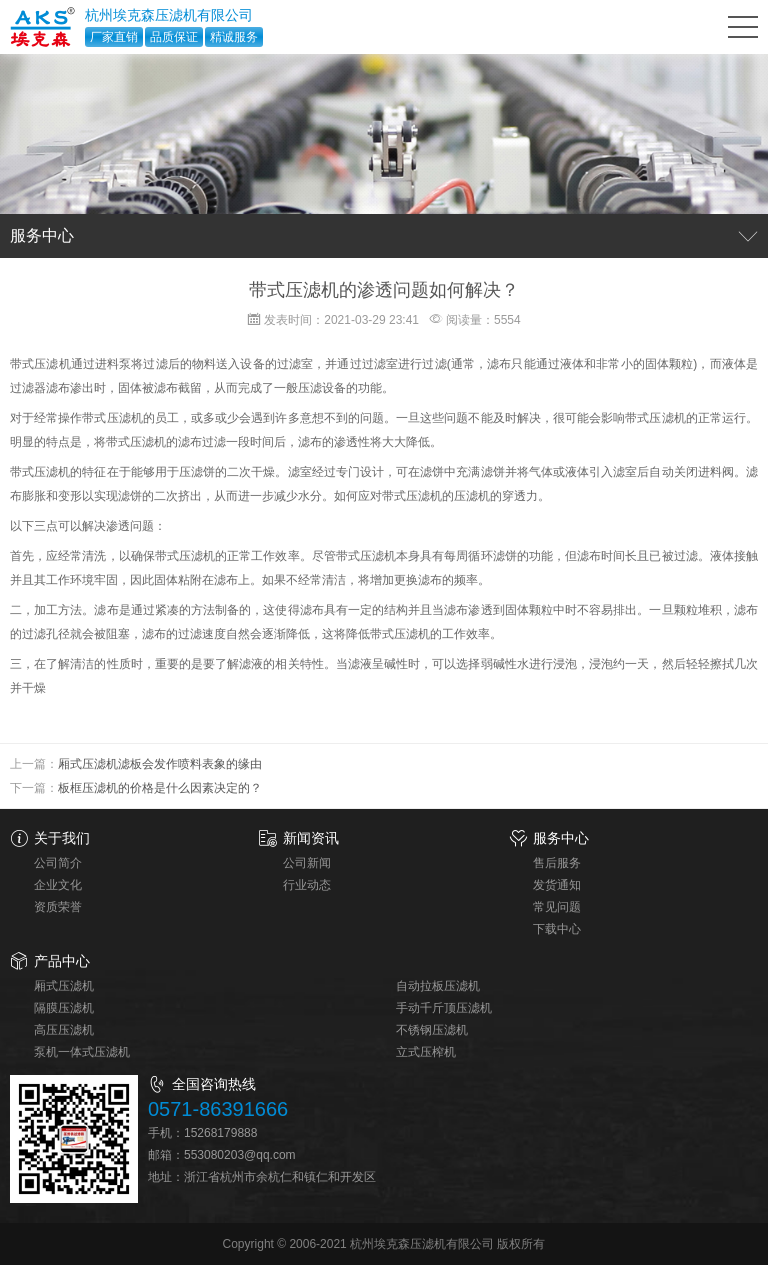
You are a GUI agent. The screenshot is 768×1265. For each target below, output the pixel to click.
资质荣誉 (58, 907)
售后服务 (557, 863)
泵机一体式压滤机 (82, 1052)
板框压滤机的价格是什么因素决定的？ (160, 788)
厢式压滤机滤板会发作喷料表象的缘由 (160, 764)
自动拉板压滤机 (438, 986)
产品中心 (62, 961)
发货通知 (557, 885)
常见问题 (557, 907)
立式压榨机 (426, 1052)
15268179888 (220, 1133)
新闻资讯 (311, 838)
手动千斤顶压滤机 (444, 1008)
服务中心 (561, 838)
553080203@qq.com (240, 1155)
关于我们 (62, 838)
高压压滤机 (64, 1030)
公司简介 (58, 863)
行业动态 (307, 885)
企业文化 (58, 885)
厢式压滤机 (64, 986)
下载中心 (557, 929)
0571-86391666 (218, 1109)
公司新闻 (307, 863)
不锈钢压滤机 (432, 1030)
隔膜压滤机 (64, 1008)
